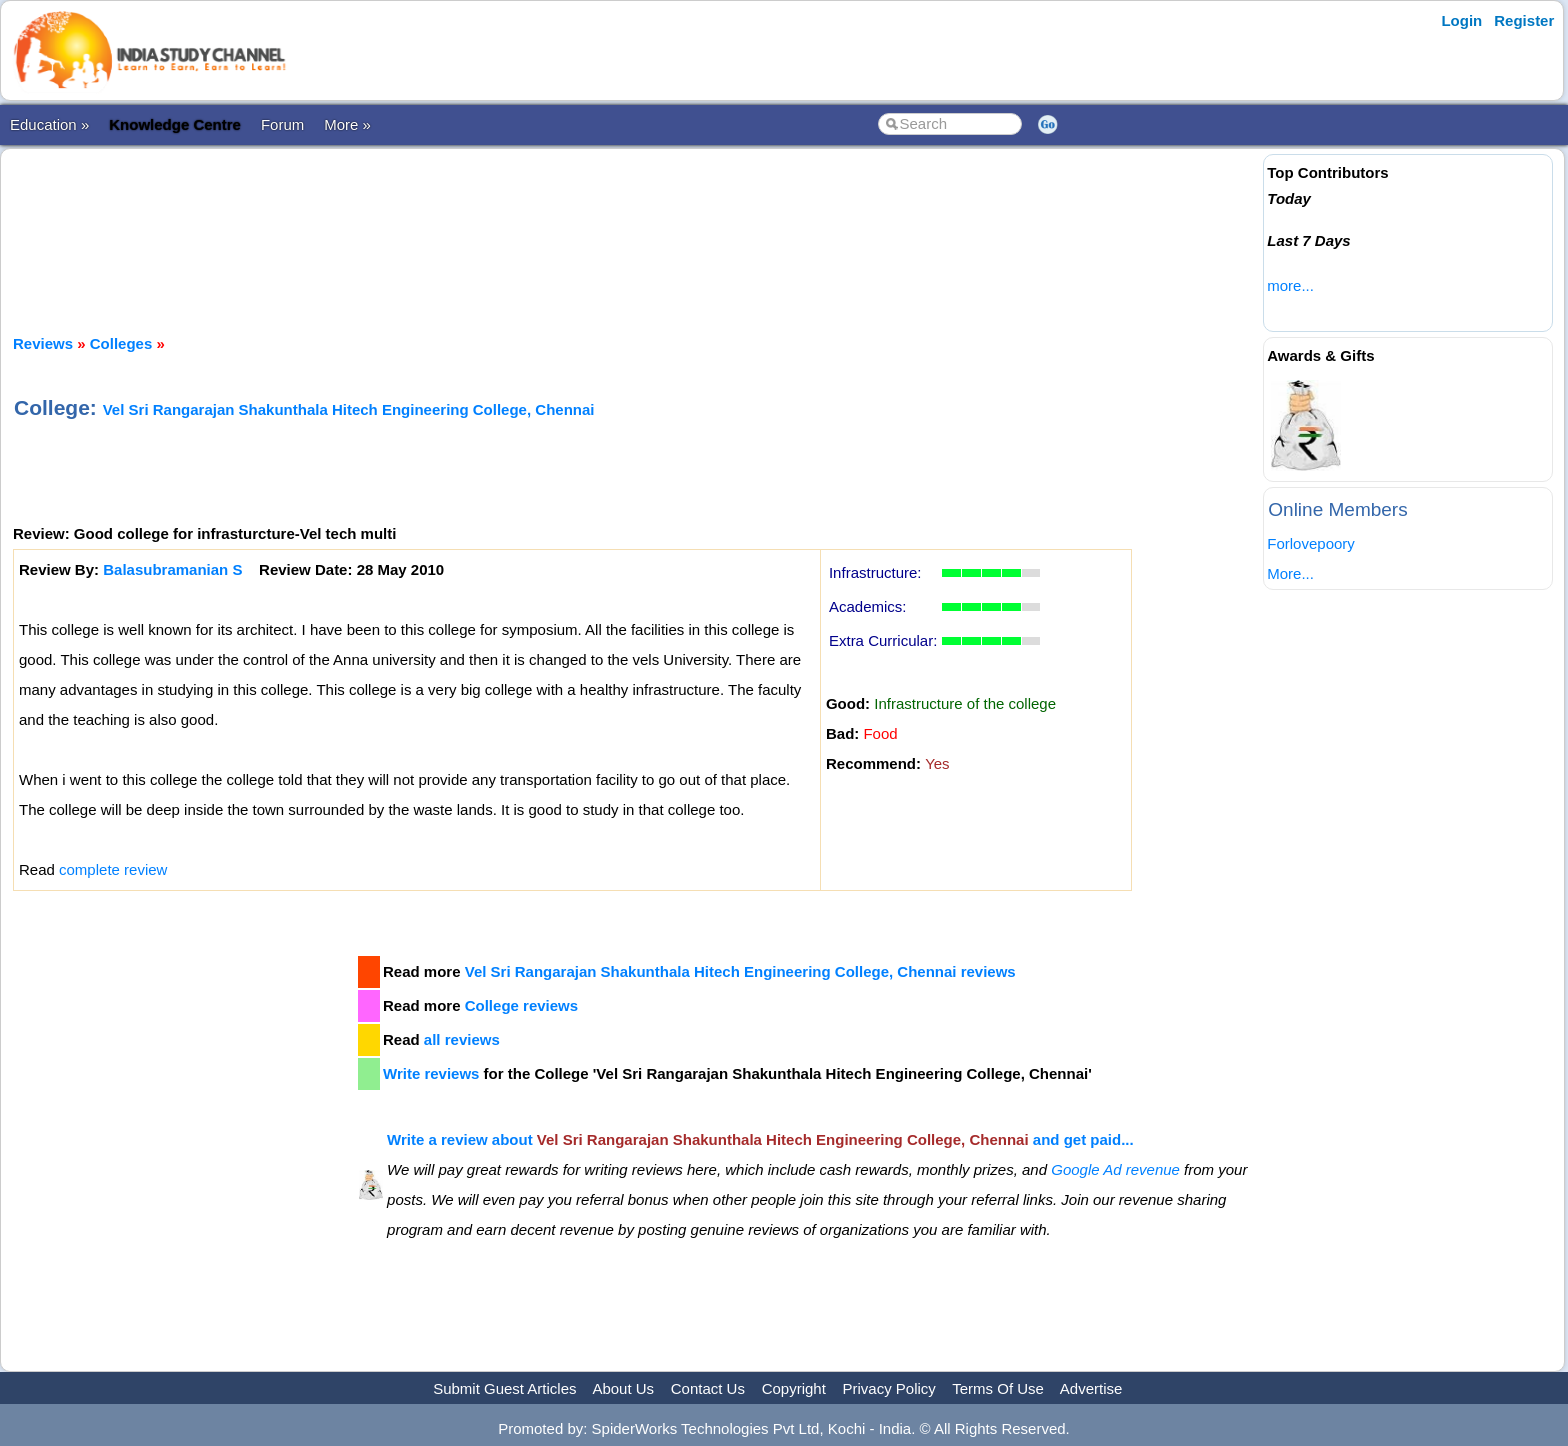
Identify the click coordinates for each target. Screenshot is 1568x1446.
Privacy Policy (889, 1388)
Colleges (121, 343)
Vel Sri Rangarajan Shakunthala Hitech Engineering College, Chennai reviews (740, 971)
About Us (623, 1388)
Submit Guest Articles (504, 1388)
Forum (282, 124)
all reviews (462, 1039)
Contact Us (708, 1388)
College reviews (521, 1005)
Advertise (1091, 1388)
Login (1461, 20)
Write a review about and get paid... (760, 1139)
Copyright (794, 1388)
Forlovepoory (1311, 543)
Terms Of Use (998, 1388)
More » (347, 124)
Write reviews (431, 1073)
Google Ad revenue (1115, 1169)
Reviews (43, 343)
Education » (49, 124)
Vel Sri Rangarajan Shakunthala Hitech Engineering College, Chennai (349, 409)
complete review (113, 869)
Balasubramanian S (172, 569)
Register (1524, 20)
